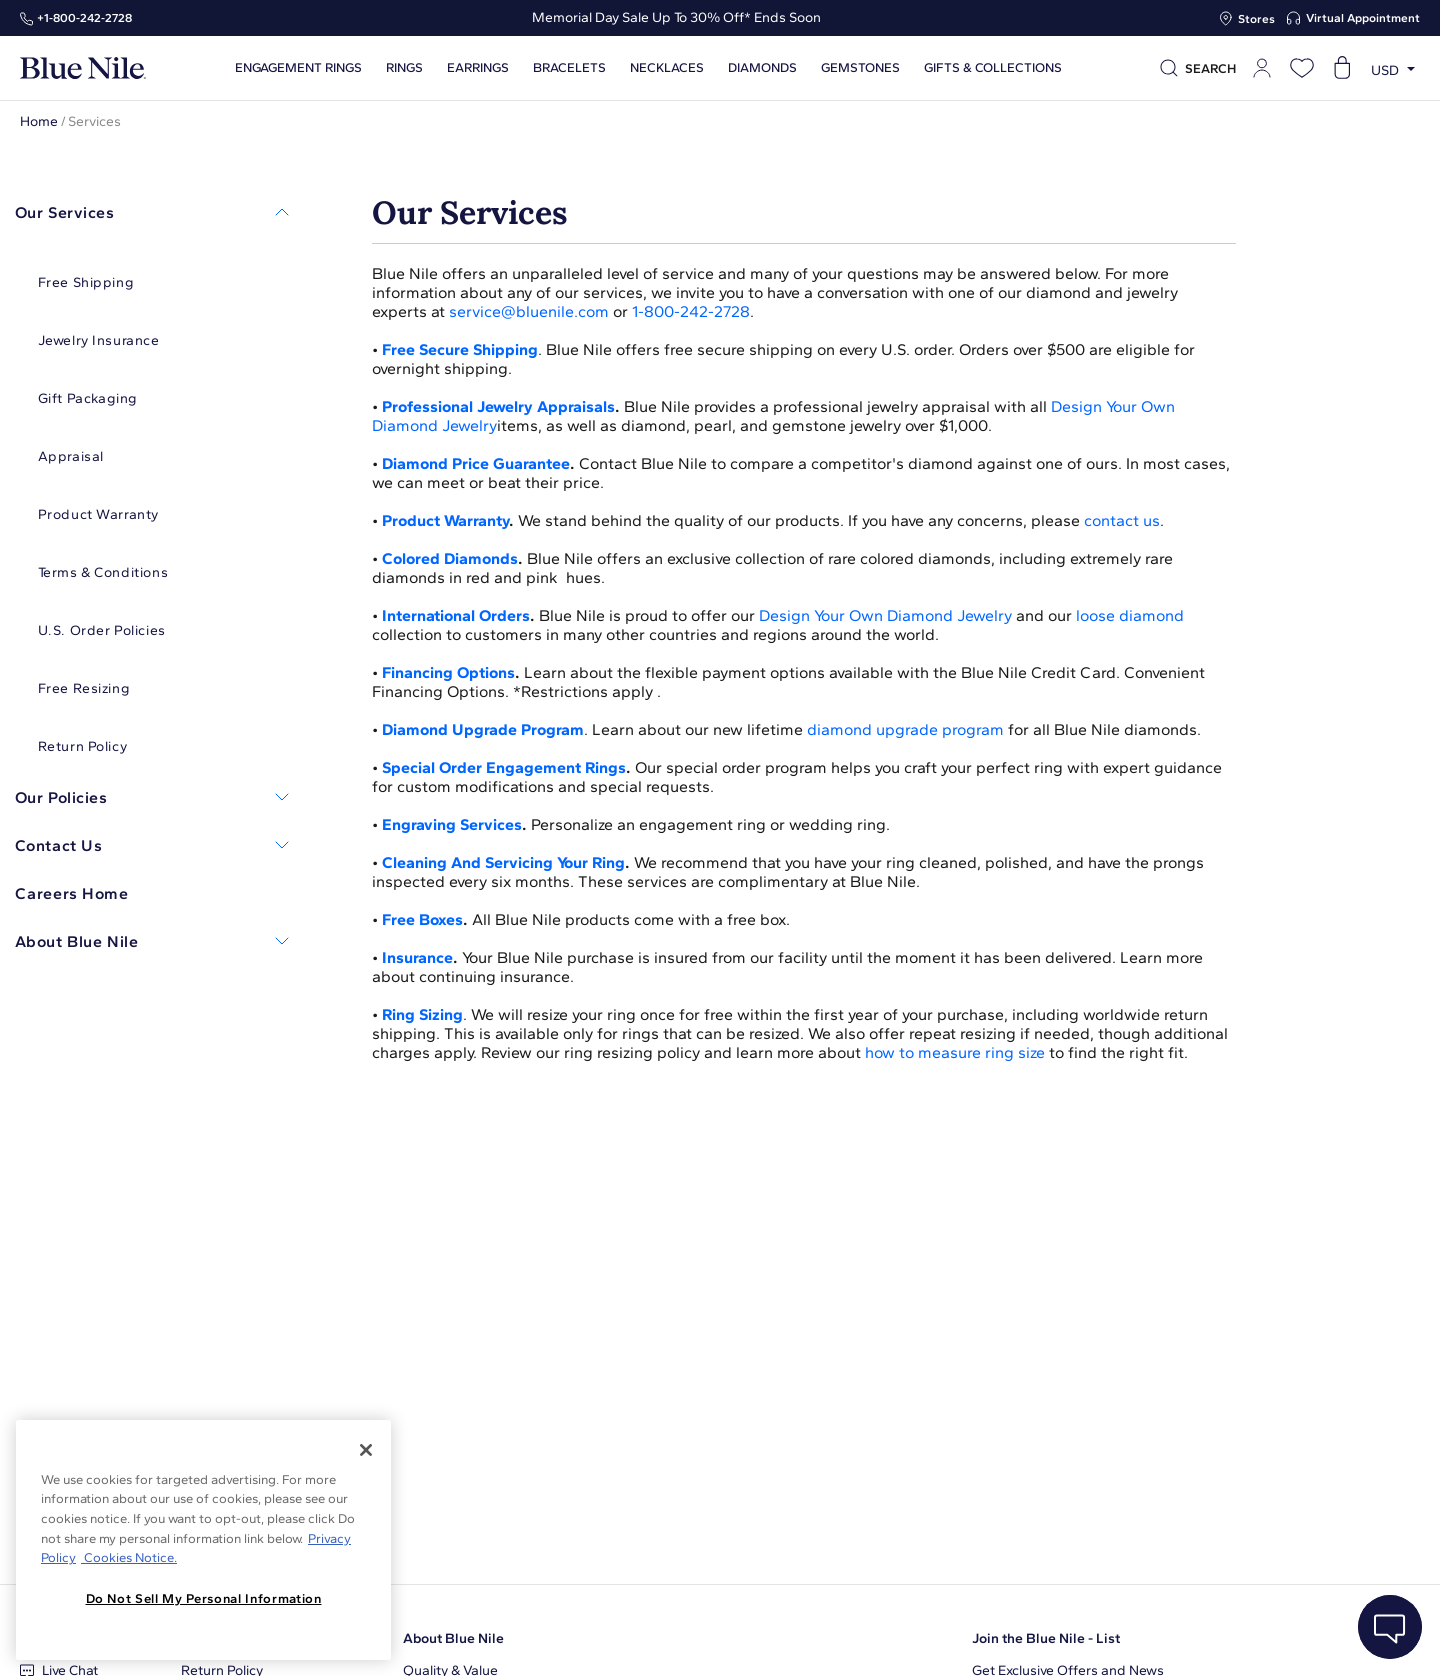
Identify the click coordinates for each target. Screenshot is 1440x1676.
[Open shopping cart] (1342, 68)
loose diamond (1130, 615)
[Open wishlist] (1302, 68)
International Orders (456, 615)
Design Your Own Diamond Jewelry (885, 615)
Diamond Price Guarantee (476, 463)
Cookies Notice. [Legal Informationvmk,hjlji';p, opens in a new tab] (129, 1557)
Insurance (417, 957)
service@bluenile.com (529, 311)
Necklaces (666, 68)
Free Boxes (422, 919)
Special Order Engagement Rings (504, 767)
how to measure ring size (955, 1052)
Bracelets (568, 68)
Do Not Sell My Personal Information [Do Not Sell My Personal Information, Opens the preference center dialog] (204, 1598)
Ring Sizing (422, 1014)
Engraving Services (452, 824)
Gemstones (859, 68)
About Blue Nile (453, 1638)
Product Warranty (445, 520)
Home (39, 121)
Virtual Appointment (1363, 18)
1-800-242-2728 (691, 311)
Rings (403, 68)
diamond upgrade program (905, 729)
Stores (1256, 19)
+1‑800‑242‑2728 (84, 18)
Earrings (477, 68)
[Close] (366, 1450)
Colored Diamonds (450, 558)
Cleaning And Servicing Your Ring (503, 862)
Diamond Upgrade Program (483, 729)
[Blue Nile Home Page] (83, 68)
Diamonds (761, 68)
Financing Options (448, 672)
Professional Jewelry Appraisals (498, 406)
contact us (1122, 520)
